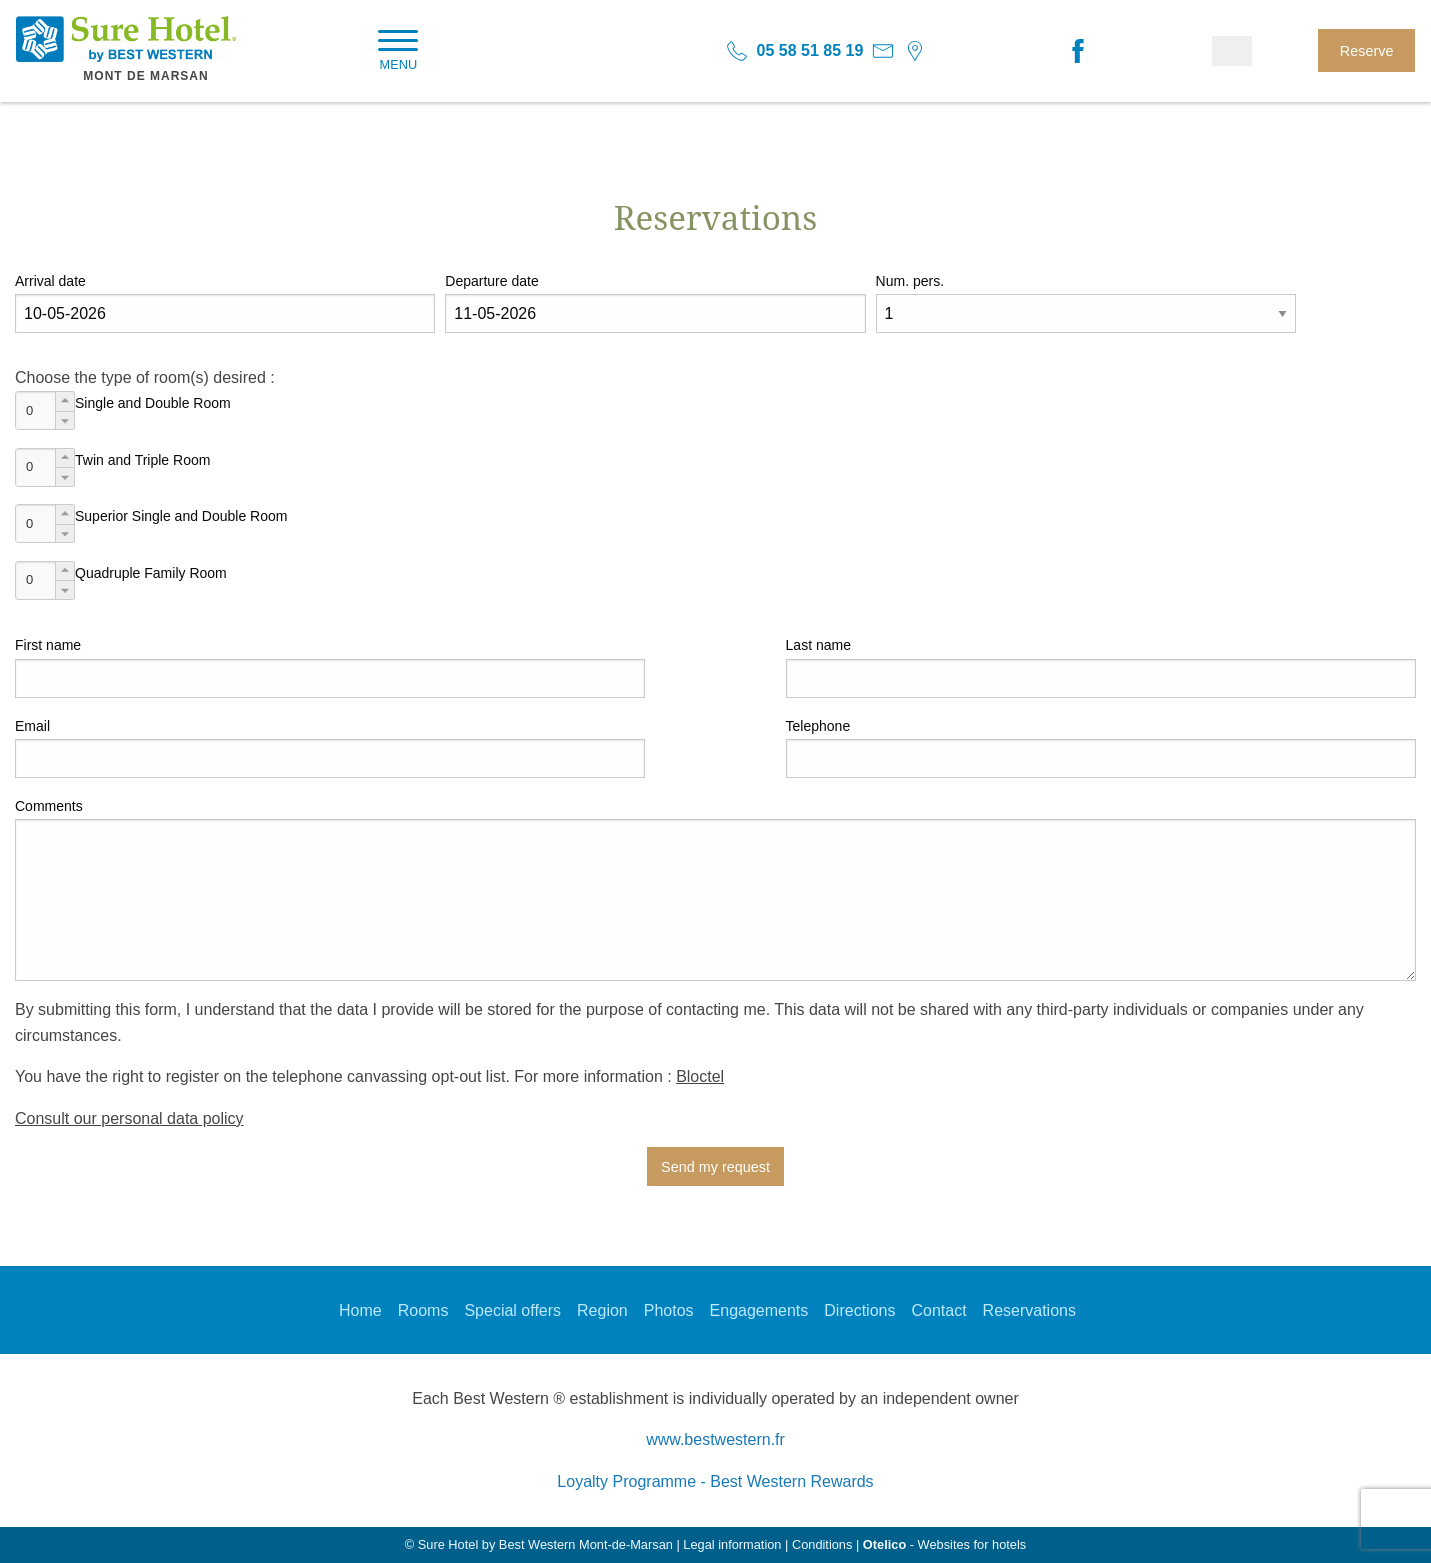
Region (602, 1310)
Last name (818, 645)
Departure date (491, 281)
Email (32, 726)
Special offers (512, 1310)
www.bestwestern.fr (715, 1439)
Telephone (818, 726)
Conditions (822, 1544)
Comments (49, 806)
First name (48, 645)
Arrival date (50, 281)
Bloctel (700, 1076)
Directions (859, 1310)
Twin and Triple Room (142, 460)
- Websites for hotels (944, 1544)
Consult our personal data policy (129, 1118)
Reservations (1029, 1310)
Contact (938, 1310)
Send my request (715, 1167)
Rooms (423, 1310)
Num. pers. (910, 281)
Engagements (759, 1310)
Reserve (1367, 51)
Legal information (732, 1544)
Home (360, 1310)
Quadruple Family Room (151, 573)
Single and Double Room (153, 403)
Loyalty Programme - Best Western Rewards (715, 1481)
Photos (669, 1310)
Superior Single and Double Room (181, 516)
